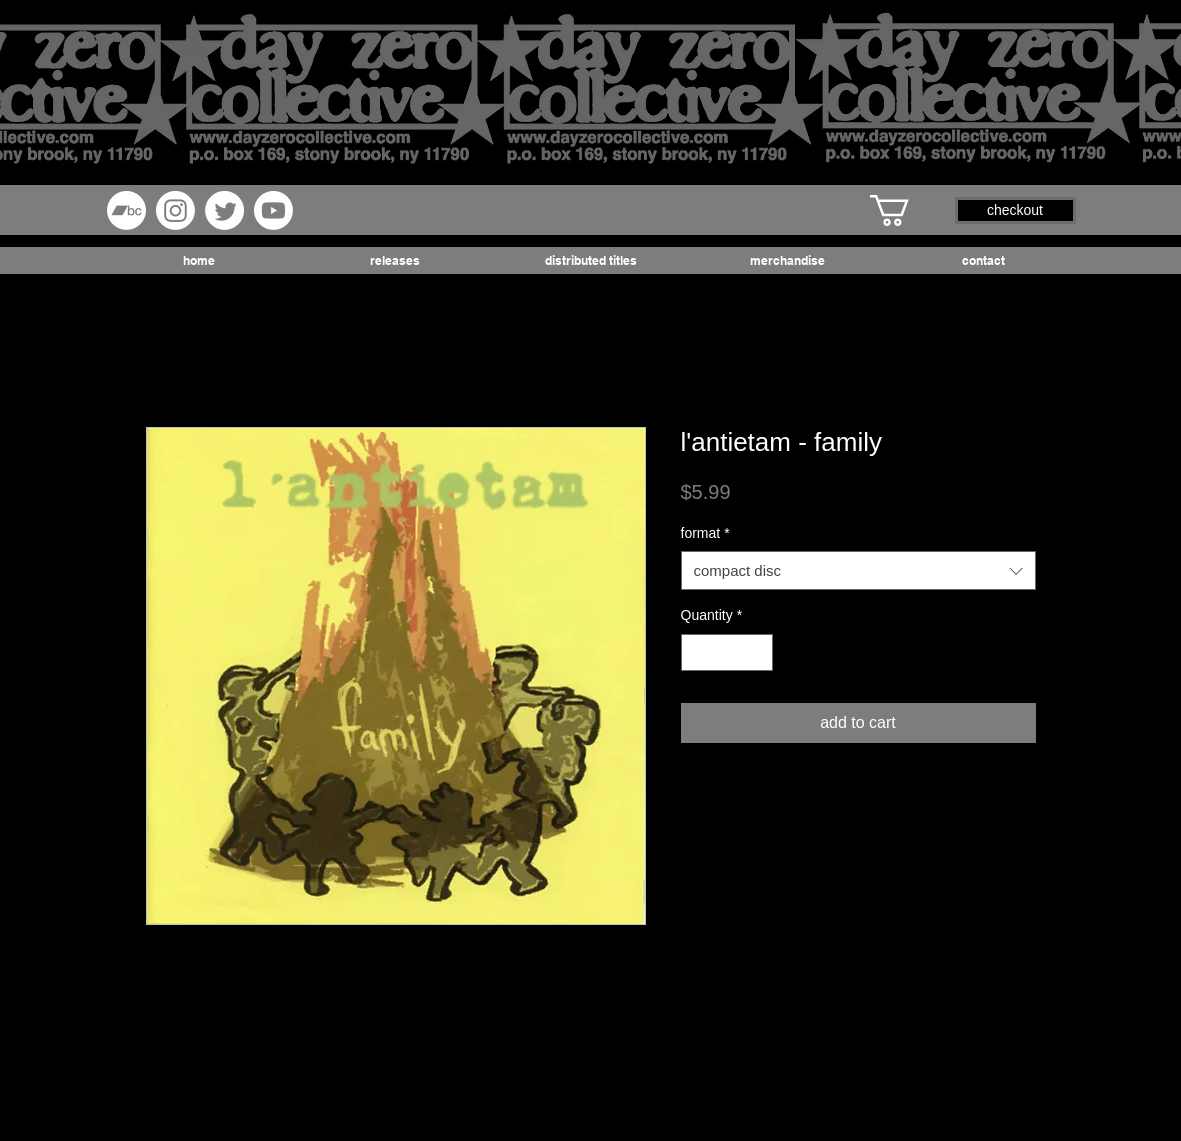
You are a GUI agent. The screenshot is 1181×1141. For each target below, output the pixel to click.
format (705, 533)
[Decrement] (696, 652)
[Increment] (757, 652)
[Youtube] (273, 210)
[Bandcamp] (126, 210)
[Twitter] (224, 210)
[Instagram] (175, 210)
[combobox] (858, 570)
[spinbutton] (727, 652)
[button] (908, 210)
